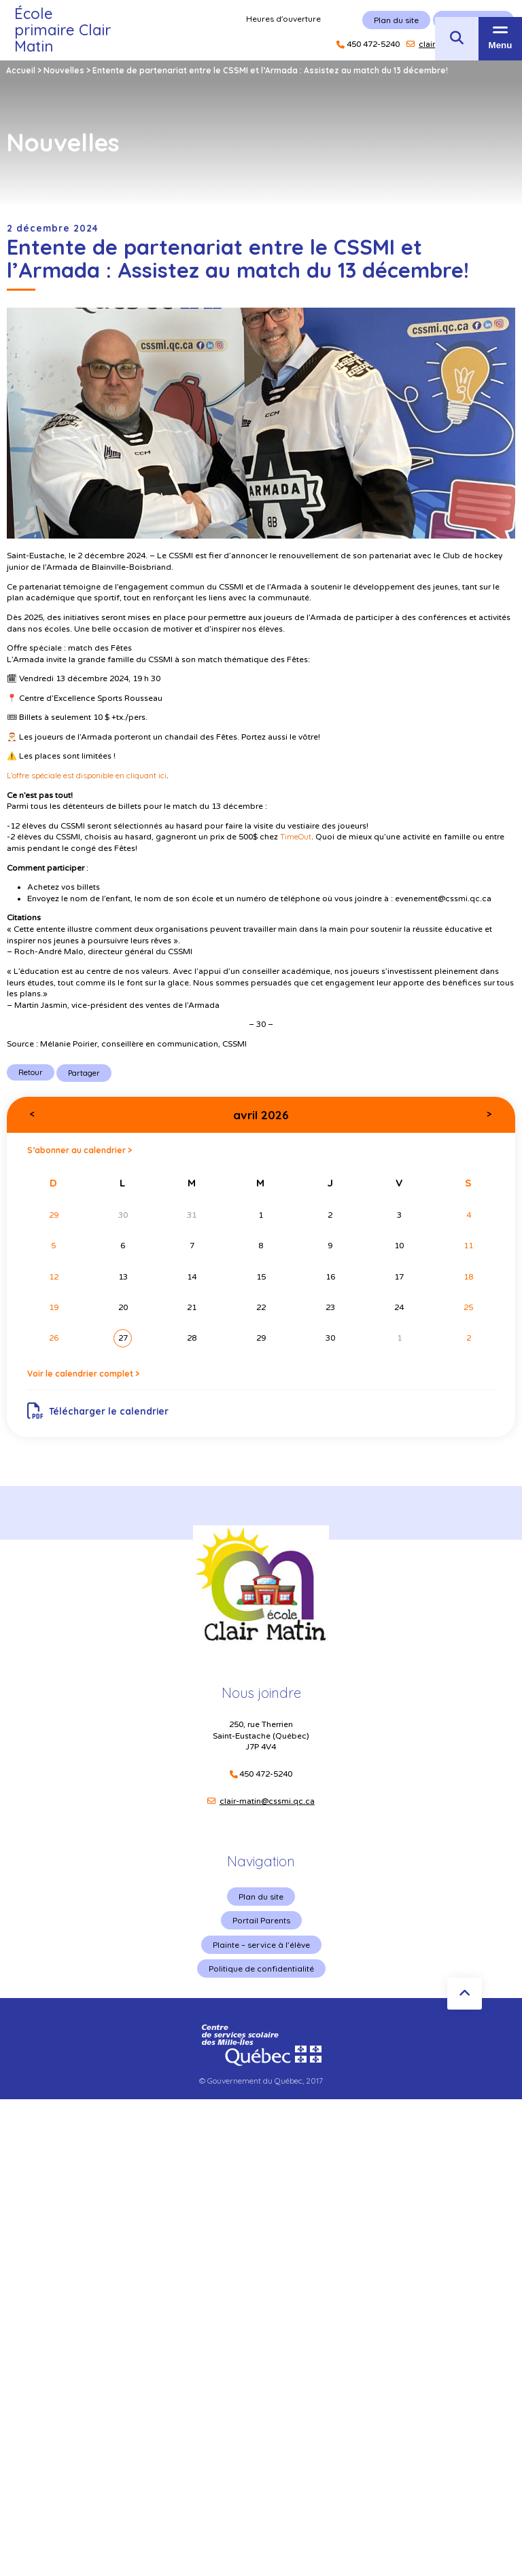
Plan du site (261, 1896)
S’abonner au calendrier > (79, 1150)
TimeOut (295, 836)
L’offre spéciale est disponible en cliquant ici (87, 775)
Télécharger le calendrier (98, 1411)
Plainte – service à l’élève (261, 1945)
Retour (30, 1072)
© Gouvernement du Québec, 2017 (261, 2080)
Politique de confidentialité (261, 1968)
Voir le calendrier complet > (83, 1373)
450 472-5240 (265, 1774)
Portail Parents (261, 1920)
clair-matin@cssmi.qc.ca (267, 1801)
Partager (84, 1073)
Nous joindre (261, 1692)
